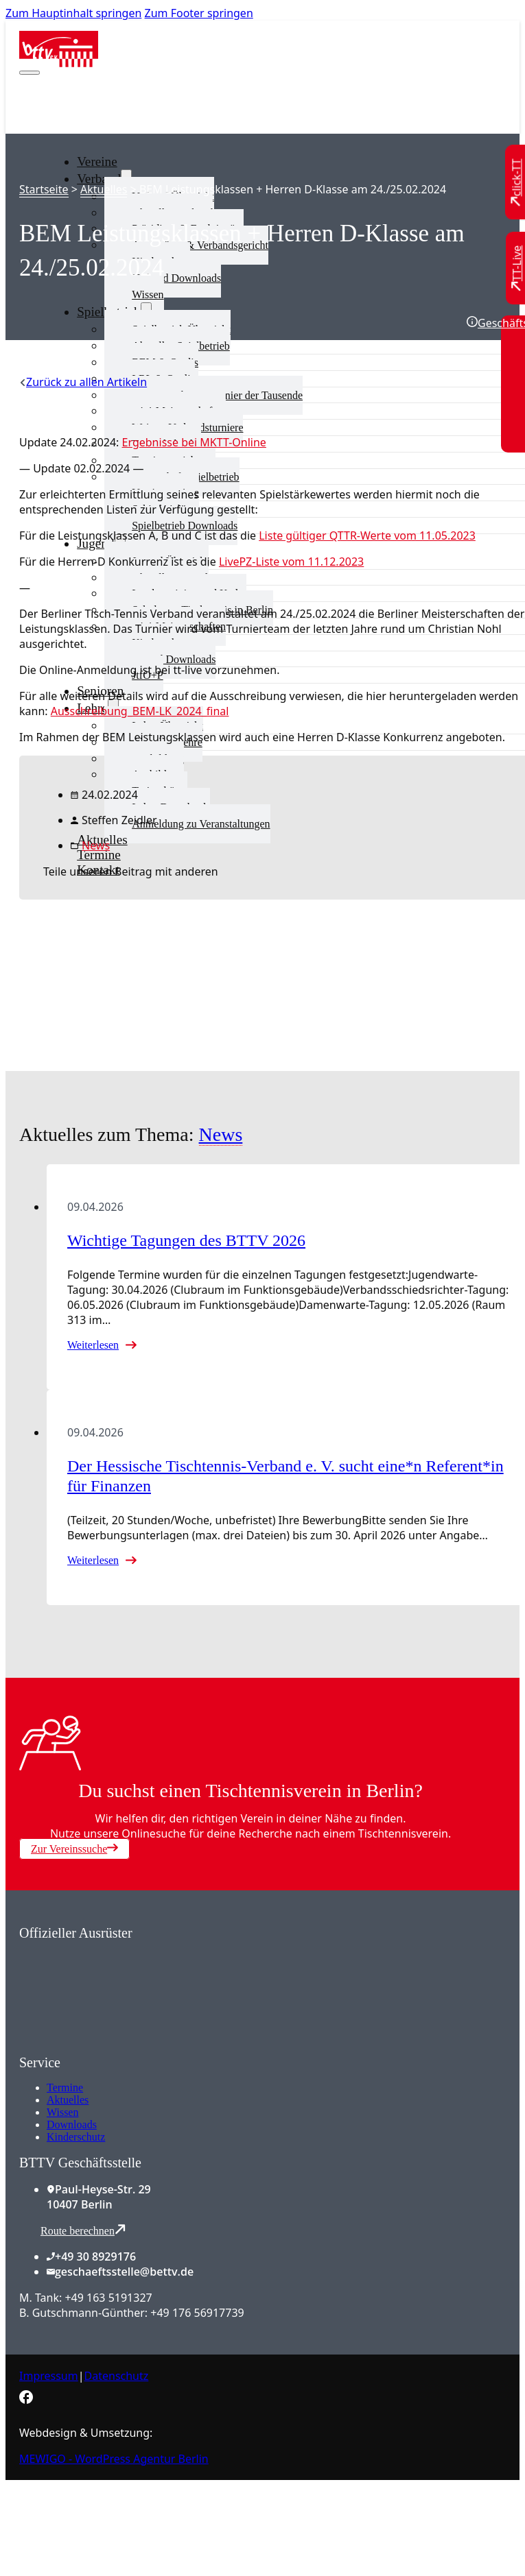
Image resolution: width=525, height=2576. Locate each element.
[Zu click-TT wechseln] (516, 182)
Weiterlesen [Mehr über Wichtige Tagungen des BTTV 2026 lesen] (93, 1345)
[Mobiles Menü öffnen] (29, 73)
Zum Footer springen (199, 13)
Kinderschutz (76, 2137)
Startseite (44, 189)
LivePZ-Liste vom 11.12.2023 (291, 561)
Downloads (72, 2124)
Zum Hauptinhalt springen (73, 13)
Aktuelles (103, 189)
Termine (65, 2087)
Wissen (147, 294)
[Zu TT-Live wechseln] (516, 268)
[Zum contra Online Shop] (122, 2046)
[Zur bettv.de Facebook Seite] (26, 2399)
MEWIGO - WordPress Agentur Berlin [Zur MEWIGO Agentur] (114, 2458)
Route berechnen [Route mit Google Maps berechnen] (83, 2230)
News (96, 845)
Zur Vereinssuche (74, 1848)
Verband (99, 178)
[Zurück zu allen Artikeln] (83, 381)
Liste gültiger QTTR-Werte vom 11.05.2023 (367, 535)
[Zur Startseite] (58, 63)
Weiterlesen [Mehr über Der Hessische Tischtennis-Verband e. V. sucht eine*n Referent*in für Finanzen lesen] (93, 1560)
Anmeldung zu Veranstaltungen (201, 824)
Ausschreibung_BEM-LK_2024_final (140, 711)
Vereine (97, 161)
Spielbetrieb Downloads (184, 525)
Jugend (95, 543)
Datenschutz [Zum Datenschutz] (116, 2375)
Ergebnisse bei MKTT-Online (194, 442)
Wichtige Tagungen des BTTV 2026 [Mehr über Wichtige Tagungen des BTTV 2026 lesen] (186, 1240)
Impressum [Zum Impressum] (48, 2375)
